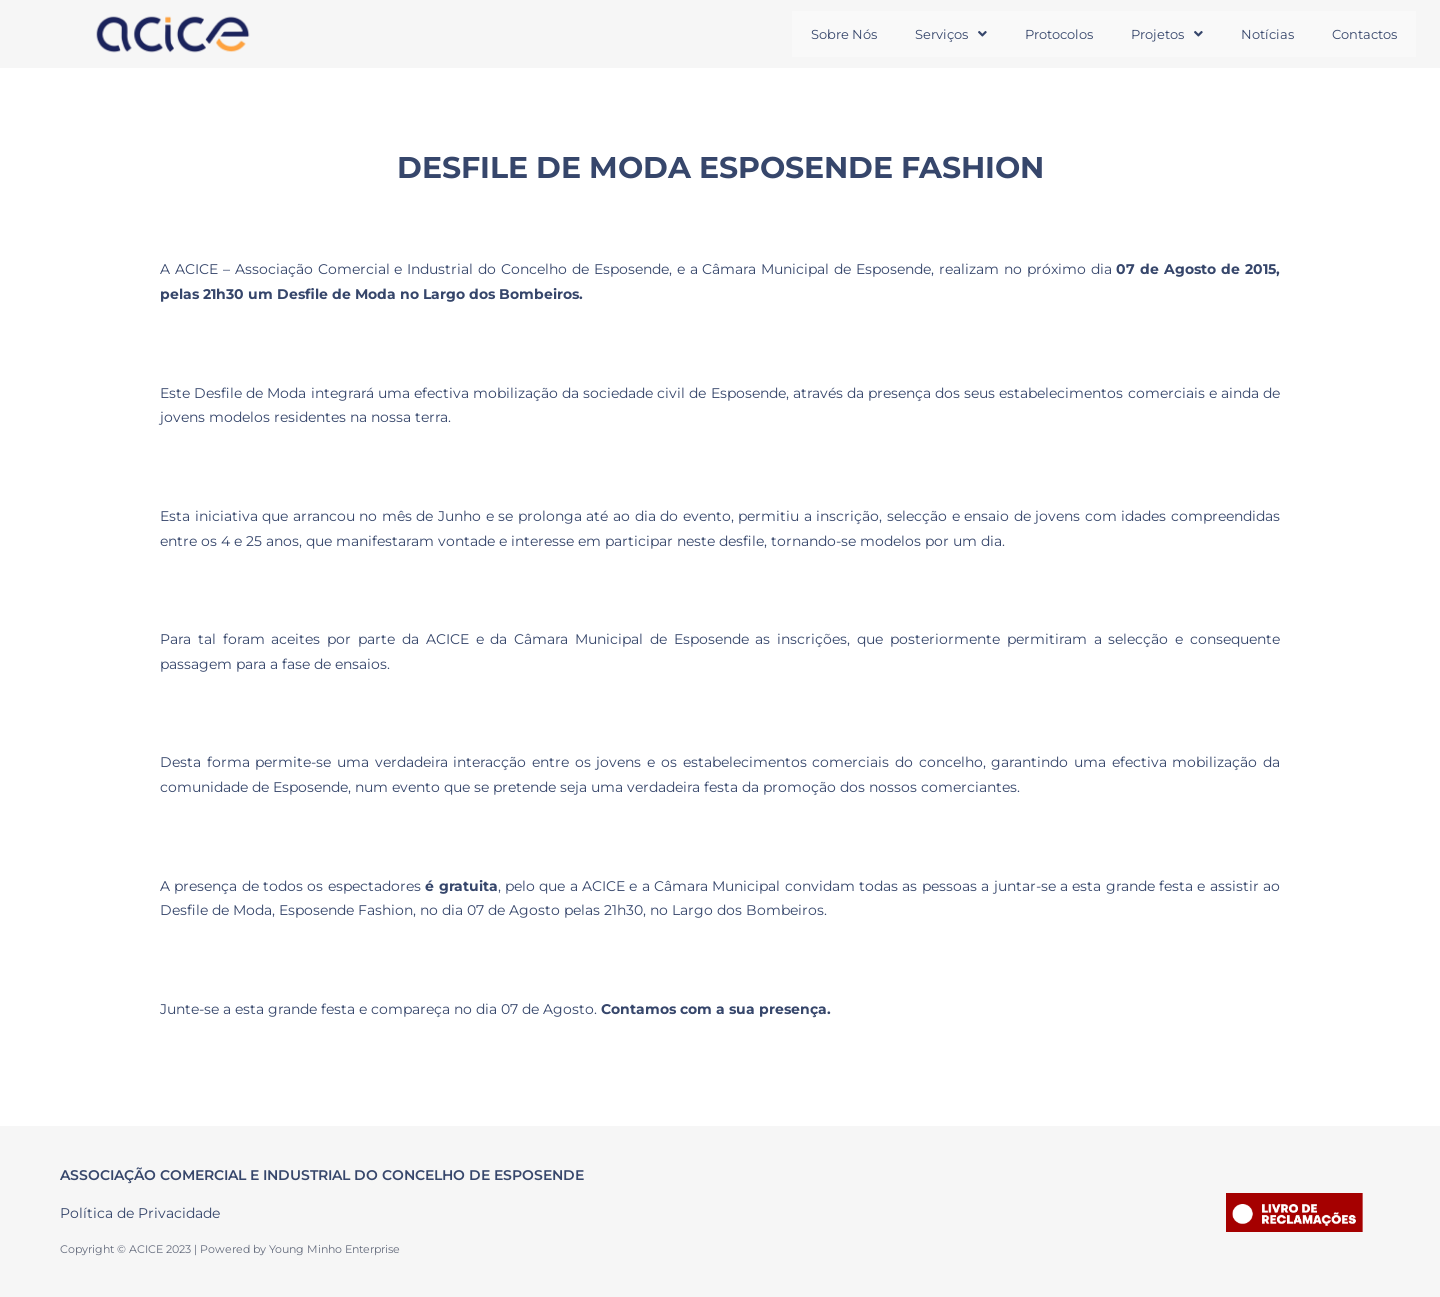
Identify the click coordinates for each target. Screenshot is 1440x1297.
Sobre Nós (811, 34)
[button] (924, 34)
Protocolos (1038, 34)
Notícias (1258, 34)
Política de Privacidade (140, 1213)
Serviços (924, 34)
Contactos (1361, 34)
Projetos (1152, 34)
